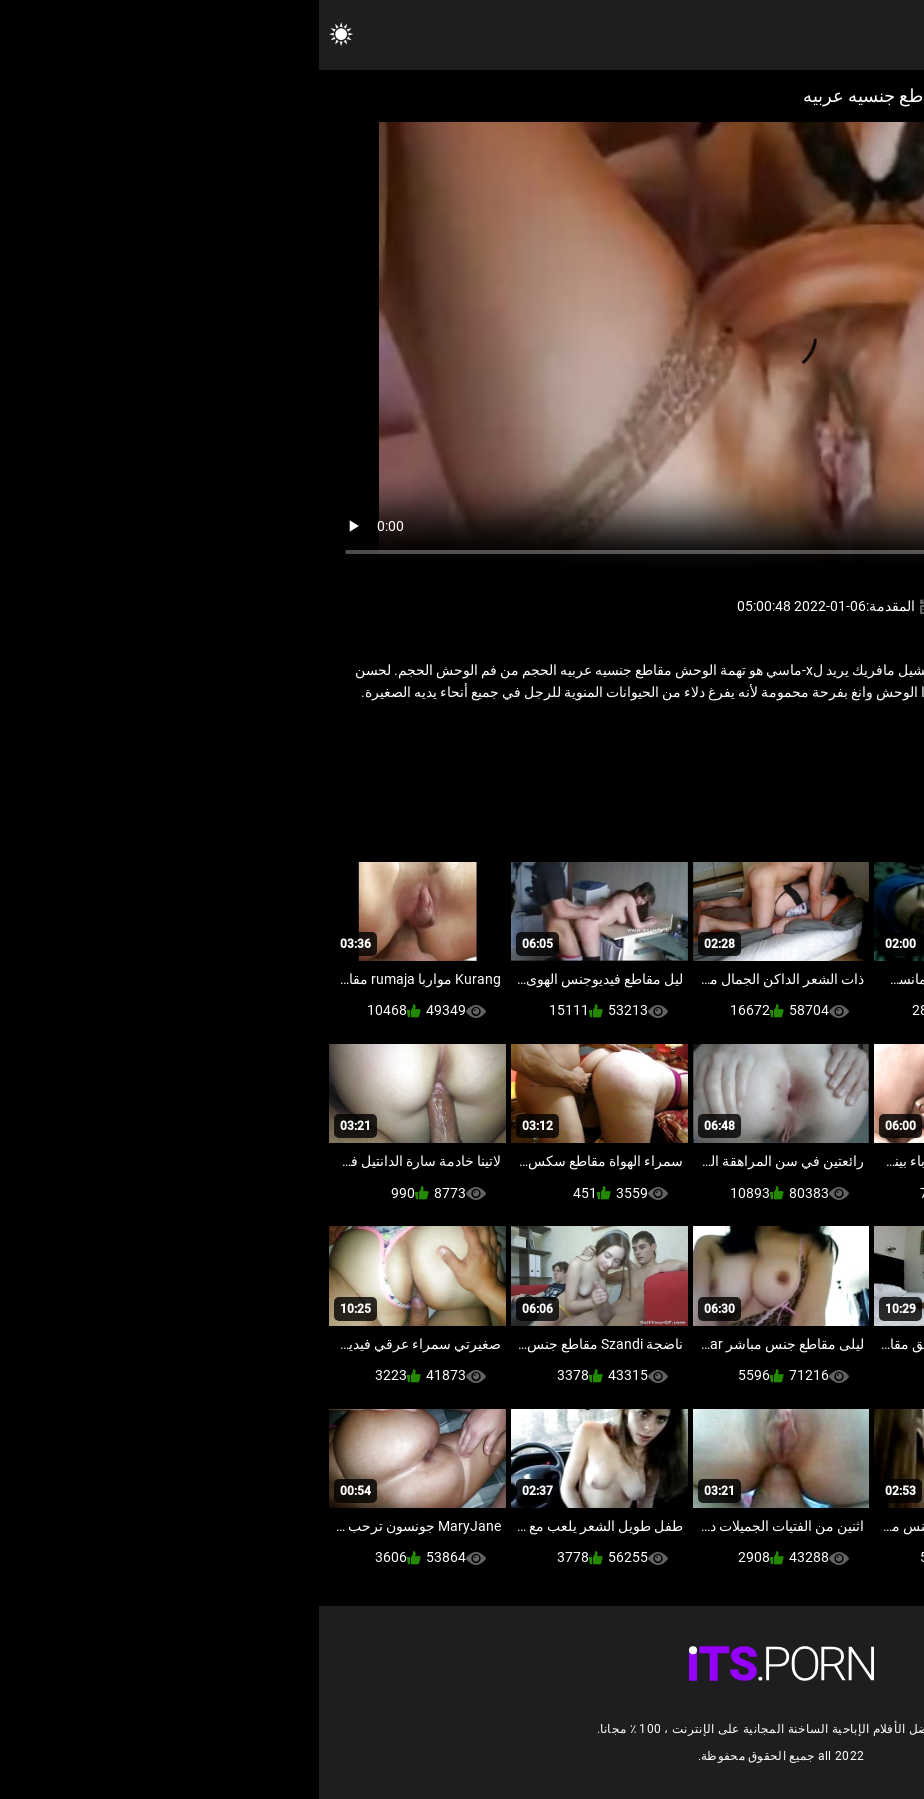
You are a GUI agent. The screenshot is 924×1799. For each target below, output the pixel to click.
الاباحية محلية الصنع (806, 735)
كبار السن (715, 735)
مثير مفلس (643, 735)
